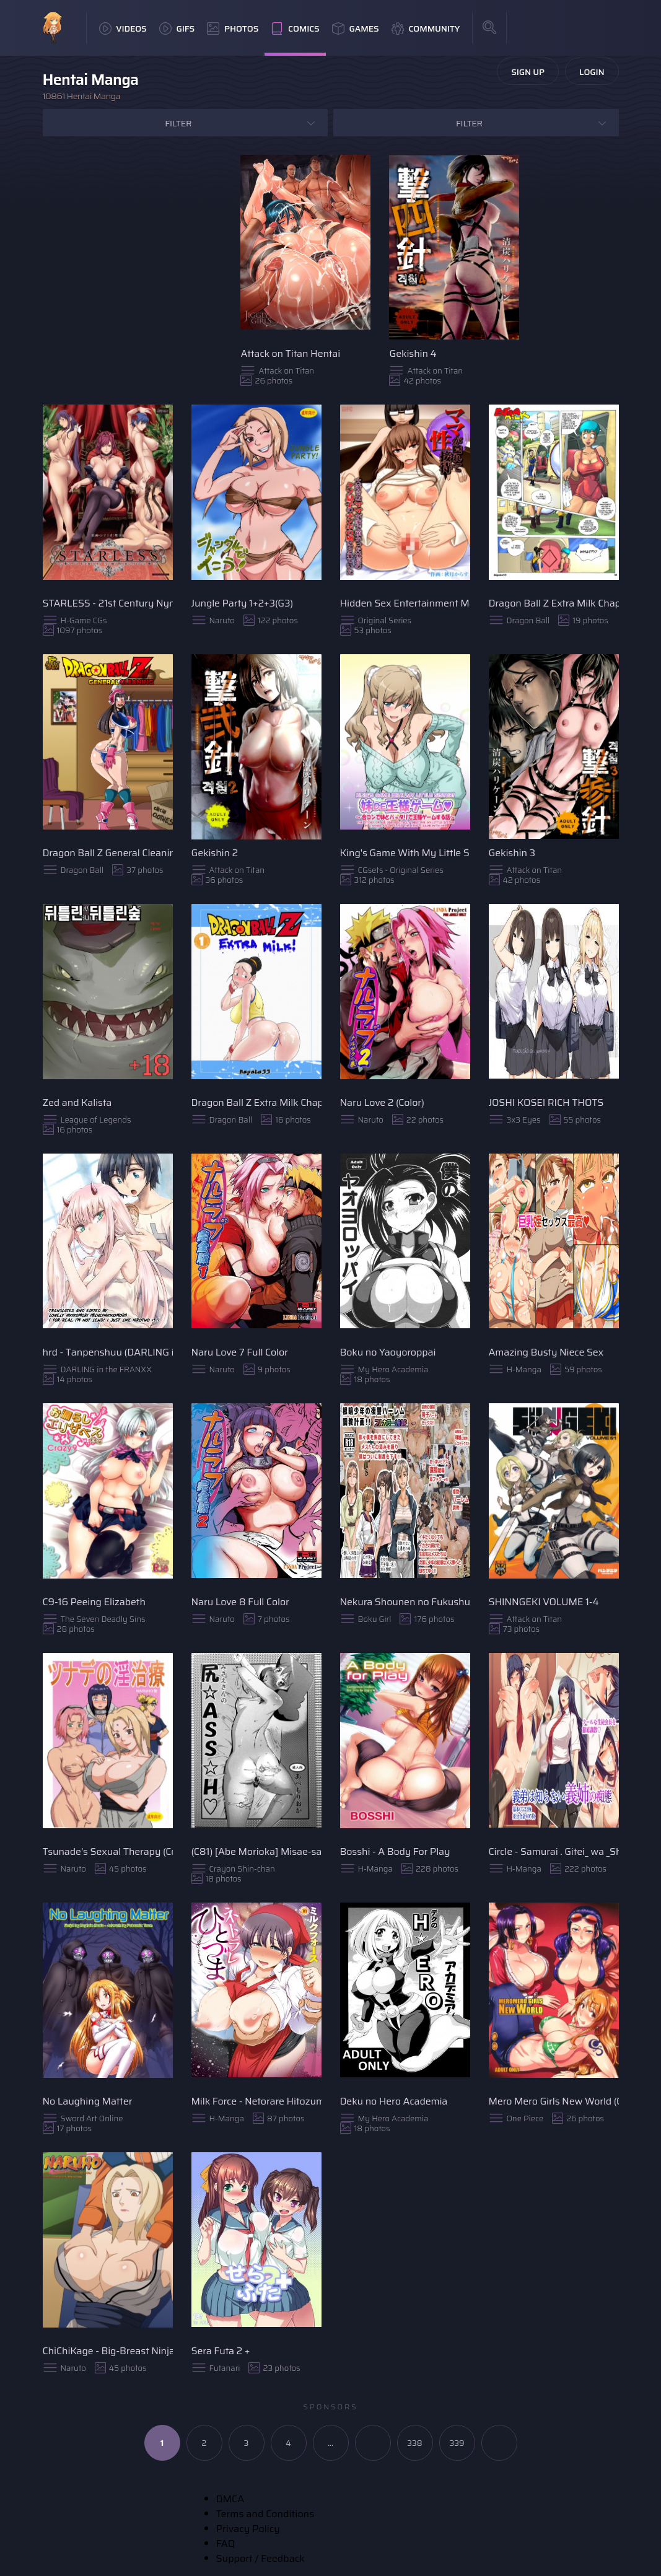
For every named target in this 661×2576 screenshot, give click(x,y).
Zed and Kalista (77, 1102)
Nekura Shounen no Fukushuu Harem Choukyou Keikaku (405, 1602)
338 (414, 2443)
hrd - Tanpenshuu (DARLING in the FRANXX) (108, 1352)
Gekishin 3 (512, 853)
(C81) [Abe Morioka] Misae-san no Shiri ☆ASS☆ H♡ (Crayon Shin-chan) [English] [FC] (256, 1851)
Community (426, 28)
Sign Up (528, 72)
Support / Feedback (260, 2558)
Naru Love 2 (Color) (382, 1102)
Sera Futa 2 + (220, 2351)
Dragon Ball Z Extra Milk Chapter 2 (554, 603)
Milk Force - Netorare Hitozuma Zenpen (256, 2101)
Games (355, 28)
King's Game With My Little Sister (405, 853)
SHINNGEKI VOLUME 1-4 (544, 1602)
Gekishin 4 (412, 353)
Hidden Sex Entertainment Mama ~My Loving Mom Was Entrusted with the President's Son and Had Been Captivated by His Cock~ (405, 603)
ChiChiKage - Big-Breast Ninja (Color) (108, 2351)
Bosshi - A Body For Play (395, 1851)
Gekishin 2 (215, 853)
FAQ (225, 2543)
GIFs (177, 28)
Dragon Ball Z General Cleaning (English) (108, 853)
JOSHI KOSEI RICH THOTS (546, 1102)
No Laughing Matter (88, 2101)
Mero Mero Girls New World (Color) (554, 2101)
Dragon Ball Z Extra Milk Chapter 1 (256, 1102)
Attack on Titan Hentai (290, 353)
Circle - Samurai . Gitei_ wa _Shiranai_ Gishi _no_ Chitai (554, 1851)
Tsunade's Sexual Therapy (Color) (108, 1851)
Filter (178, 123)
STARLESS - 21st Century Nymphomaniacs (108, 603)
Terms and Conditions (265, 2513)
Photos (232, 28)
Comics (295, 28)
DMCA (230, 2499)
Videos (123, 28)
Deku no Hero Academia (394, 2101)
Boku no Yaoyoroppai (388, 1352)
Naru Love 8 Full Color (240, 1602)
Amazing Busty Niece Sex (546, 1352)
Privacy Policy (248, 2528)
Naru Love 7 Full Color (239, 1352)
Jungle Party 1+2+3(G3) (242, 603)
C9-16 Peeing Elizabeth (94, 1602)
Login (592, 72)
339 (456, 2443)
